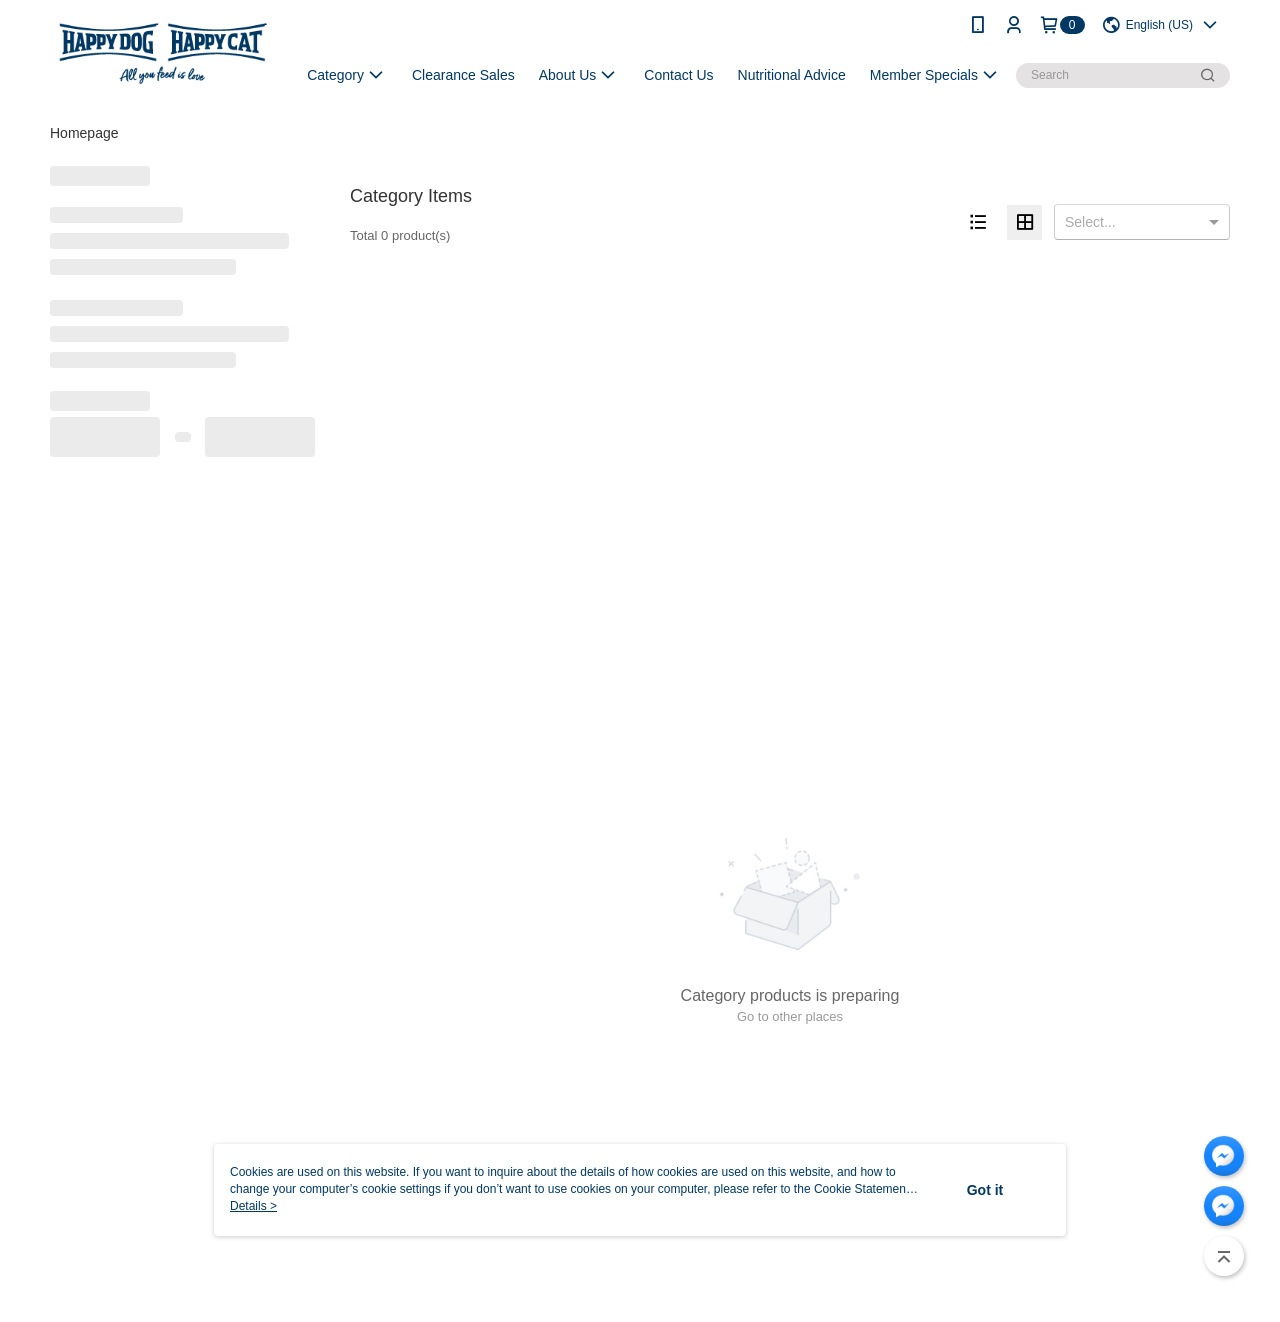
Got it (985, 1190)
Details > (253, 1206)
